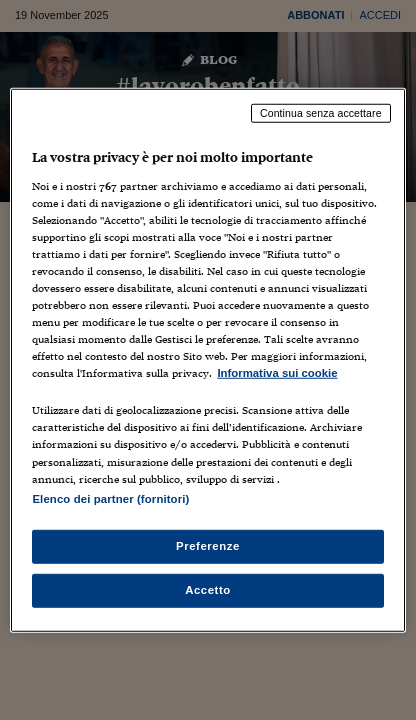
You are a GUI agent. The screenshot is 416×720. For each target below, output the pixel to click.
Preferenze (208, 545)
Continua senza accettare (321, 113)
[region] (207, 360)
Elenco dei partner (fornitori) (110, 498)
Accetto (208, 589)
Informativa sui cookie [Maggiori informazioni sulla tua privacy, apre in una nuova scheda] (277, 373)
